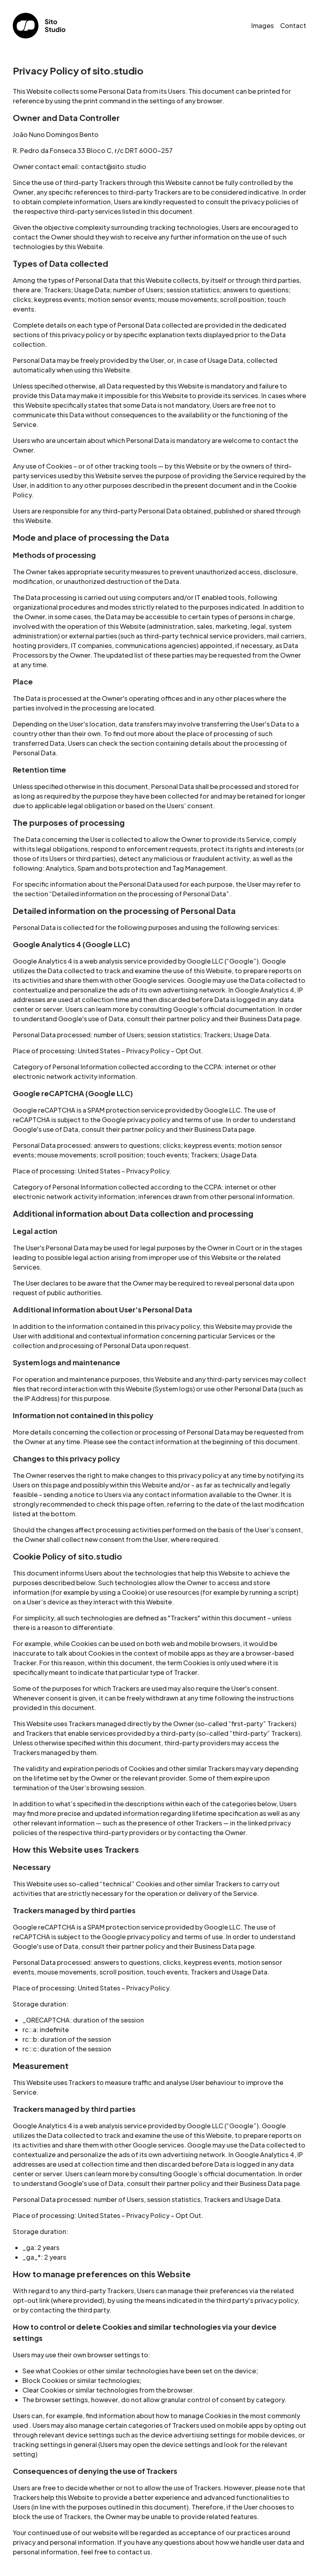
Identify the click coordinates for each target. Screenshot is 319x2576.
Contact (293, 25)
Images (262, 25)
